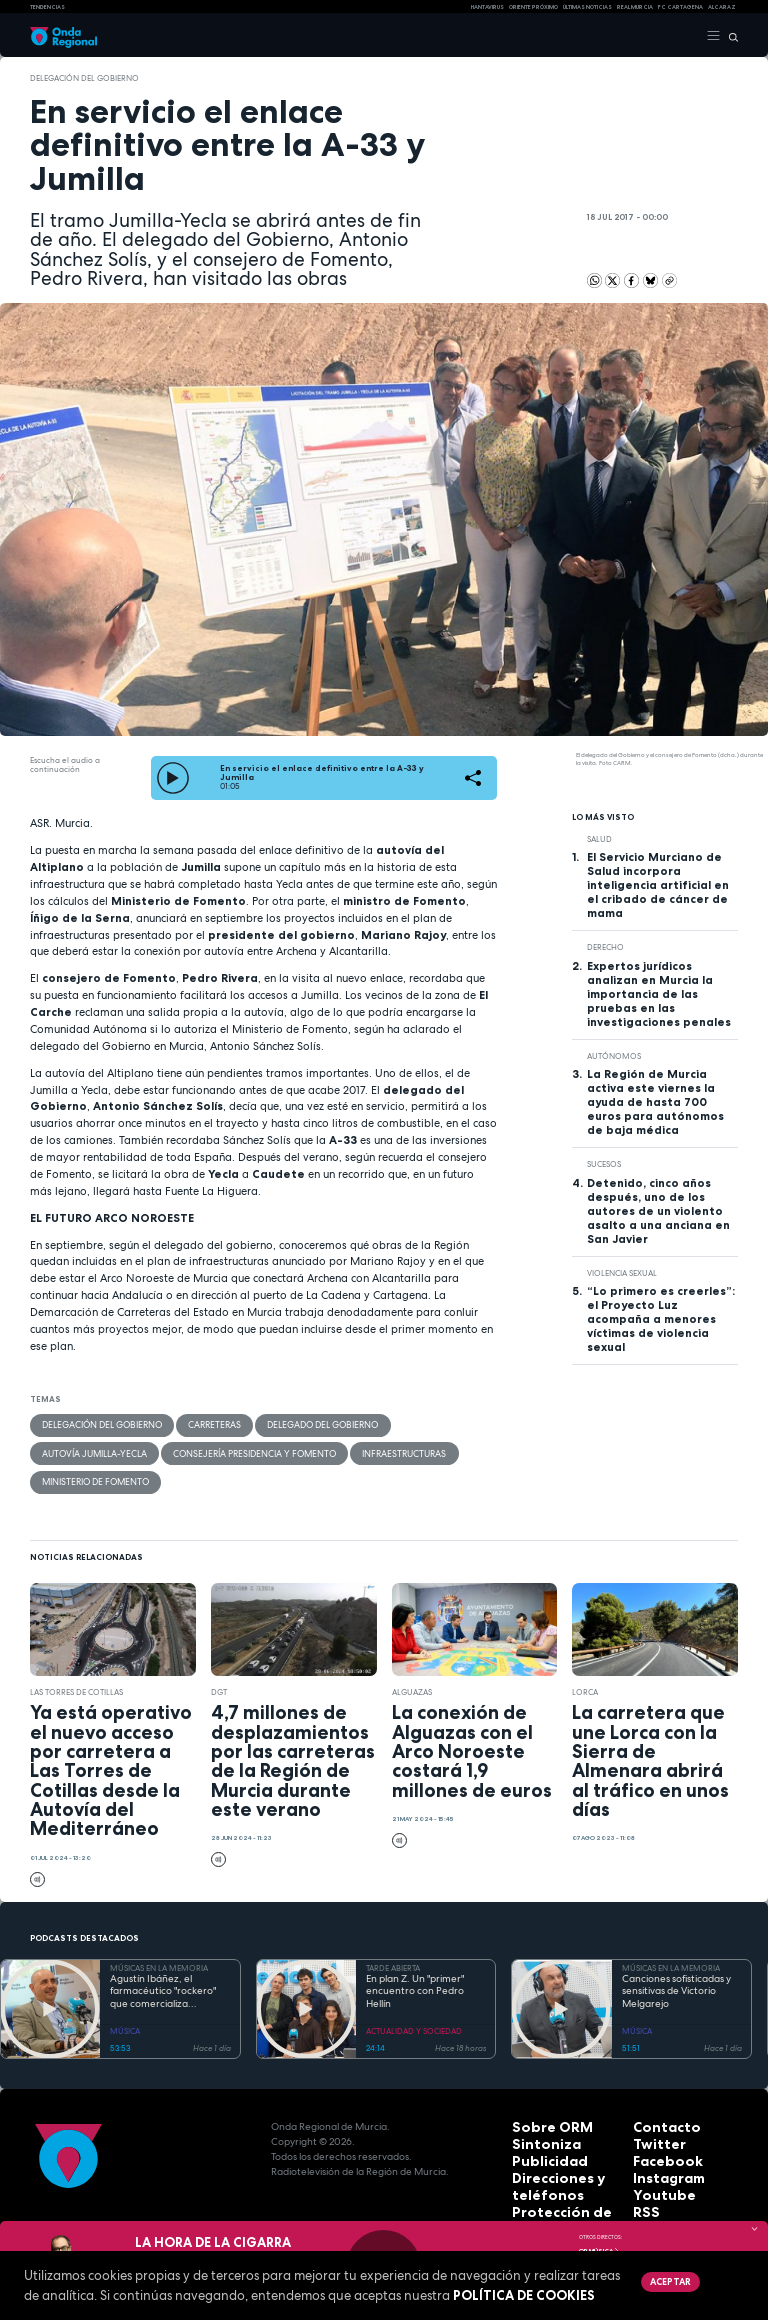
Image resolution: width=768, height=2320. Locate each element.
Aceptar (667, 2280)
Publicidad (539, 2122)
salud (599, 839)
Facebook (658, 2122)
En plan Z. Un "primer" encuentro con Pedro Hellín (415, 1957)
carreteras (197, 1424)
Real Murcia (635, 7)
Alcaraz (722, 7)
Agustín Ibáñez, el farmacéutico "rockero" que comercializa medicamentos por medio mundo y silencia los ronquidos (169, 1958)
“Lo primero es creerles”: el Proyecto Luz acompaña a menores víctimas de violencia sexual (661, 1319)
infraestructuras (246, 1450)
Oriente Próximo (533, 7)
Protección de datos (564, 2167)
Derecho (605, 947)
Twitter (652, 2107)
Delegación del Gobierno (84, 78)
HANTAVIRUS (487, 7)
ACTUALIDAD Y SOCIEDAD (414, 1997)
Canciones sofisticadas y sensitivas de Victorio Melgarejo (676, 1957)
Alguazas (412, 1658)
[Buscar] (729, 36)
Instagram (660, 2137)
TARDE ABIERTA (393, 1934)
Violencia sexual (622, 1273)
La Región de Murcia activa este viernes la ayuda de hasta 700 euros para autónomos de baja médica (655, 1102)
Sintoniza (536, 2107)
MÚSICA (125, 1997)
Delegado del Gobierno (295, 1424)
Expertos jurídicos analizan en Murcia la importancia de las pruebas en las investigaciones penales (659, 994)
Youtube (655, 2152)
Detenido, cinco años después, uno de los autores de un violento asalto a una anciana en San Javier (658, 1211)
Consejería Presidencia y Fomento (113, 1450)
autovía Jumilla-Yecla (417, 1424)
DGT (219, 1658)
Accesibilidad (547, 2197)
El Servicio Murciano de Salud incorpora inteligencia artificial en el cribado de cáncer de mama (658, 885)
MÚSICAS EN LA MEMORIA (159, 1934)
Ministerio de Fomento (356, 1450)
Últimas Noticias (587, 7)
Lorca (585, 1658)
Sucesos (604, 1164)
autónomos (614, 1056)
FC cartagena (680, 7)
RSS (642, 2167)
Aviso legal (541, 2182)
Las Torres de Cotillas (76, 1658)
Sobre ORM (541, 2092)
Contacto (657, 2092)
